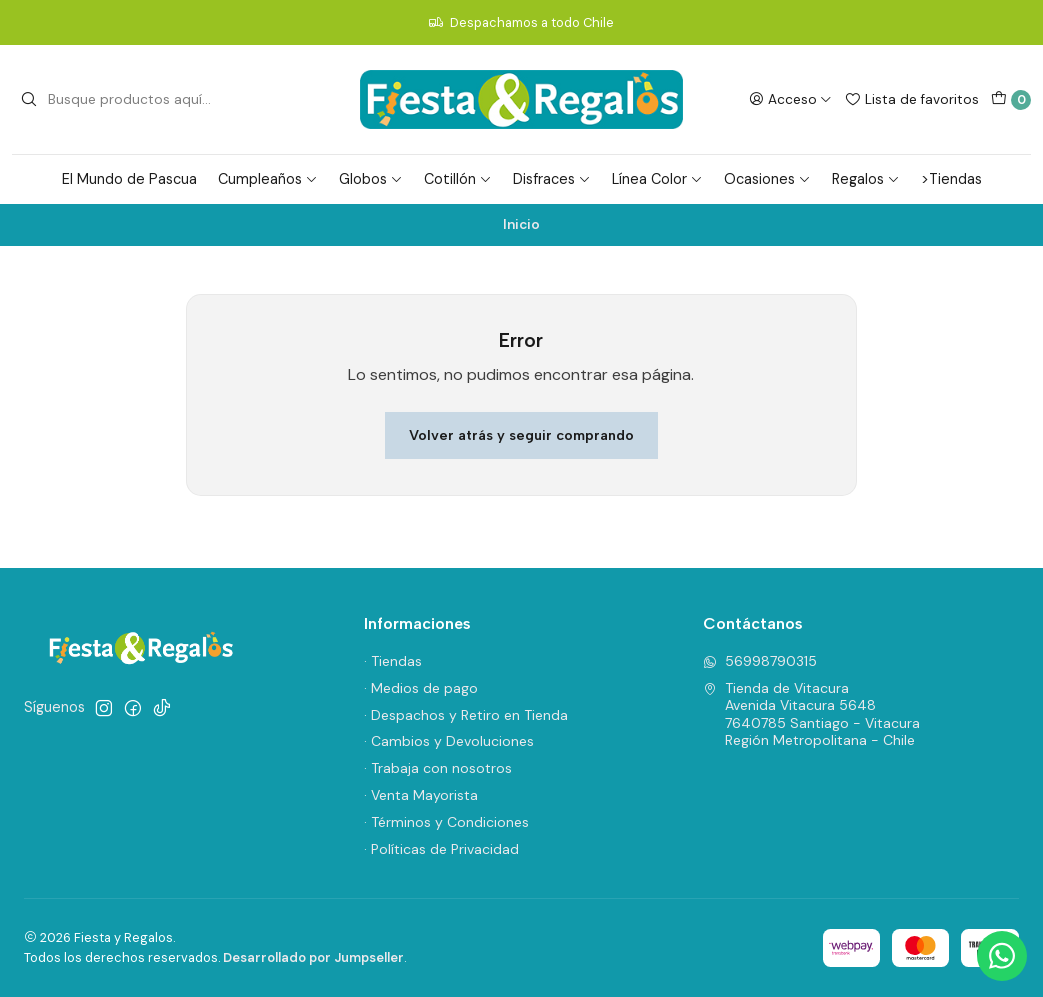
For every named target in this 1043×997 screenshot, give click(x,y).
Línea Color (657, 179)
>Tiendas (951, 179)
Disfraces (552, 179)
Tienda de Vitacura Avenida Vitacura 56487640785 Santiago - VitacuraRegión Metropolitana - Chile (811, 714)
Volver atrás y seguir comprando (521, 435)
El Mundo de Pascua (129, 179)
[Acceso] (790, 99)
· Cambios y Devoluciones (449, 741)
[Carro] (1011, 100)
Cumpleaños (268, 179)
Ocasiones (767, 179)
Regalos (866, 179)
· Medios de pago (421, 688)
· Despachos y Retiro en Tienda (466, 715)
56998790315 (760, 661)
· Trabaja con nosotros (438, 768)
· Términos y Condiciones (446, 822)
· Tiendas (393, 661)
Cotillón (458, 179)
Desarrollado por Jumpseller (313, 957)
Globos (371, 179)
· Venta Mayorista (421, 795)
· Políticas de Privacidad (441, 849)
